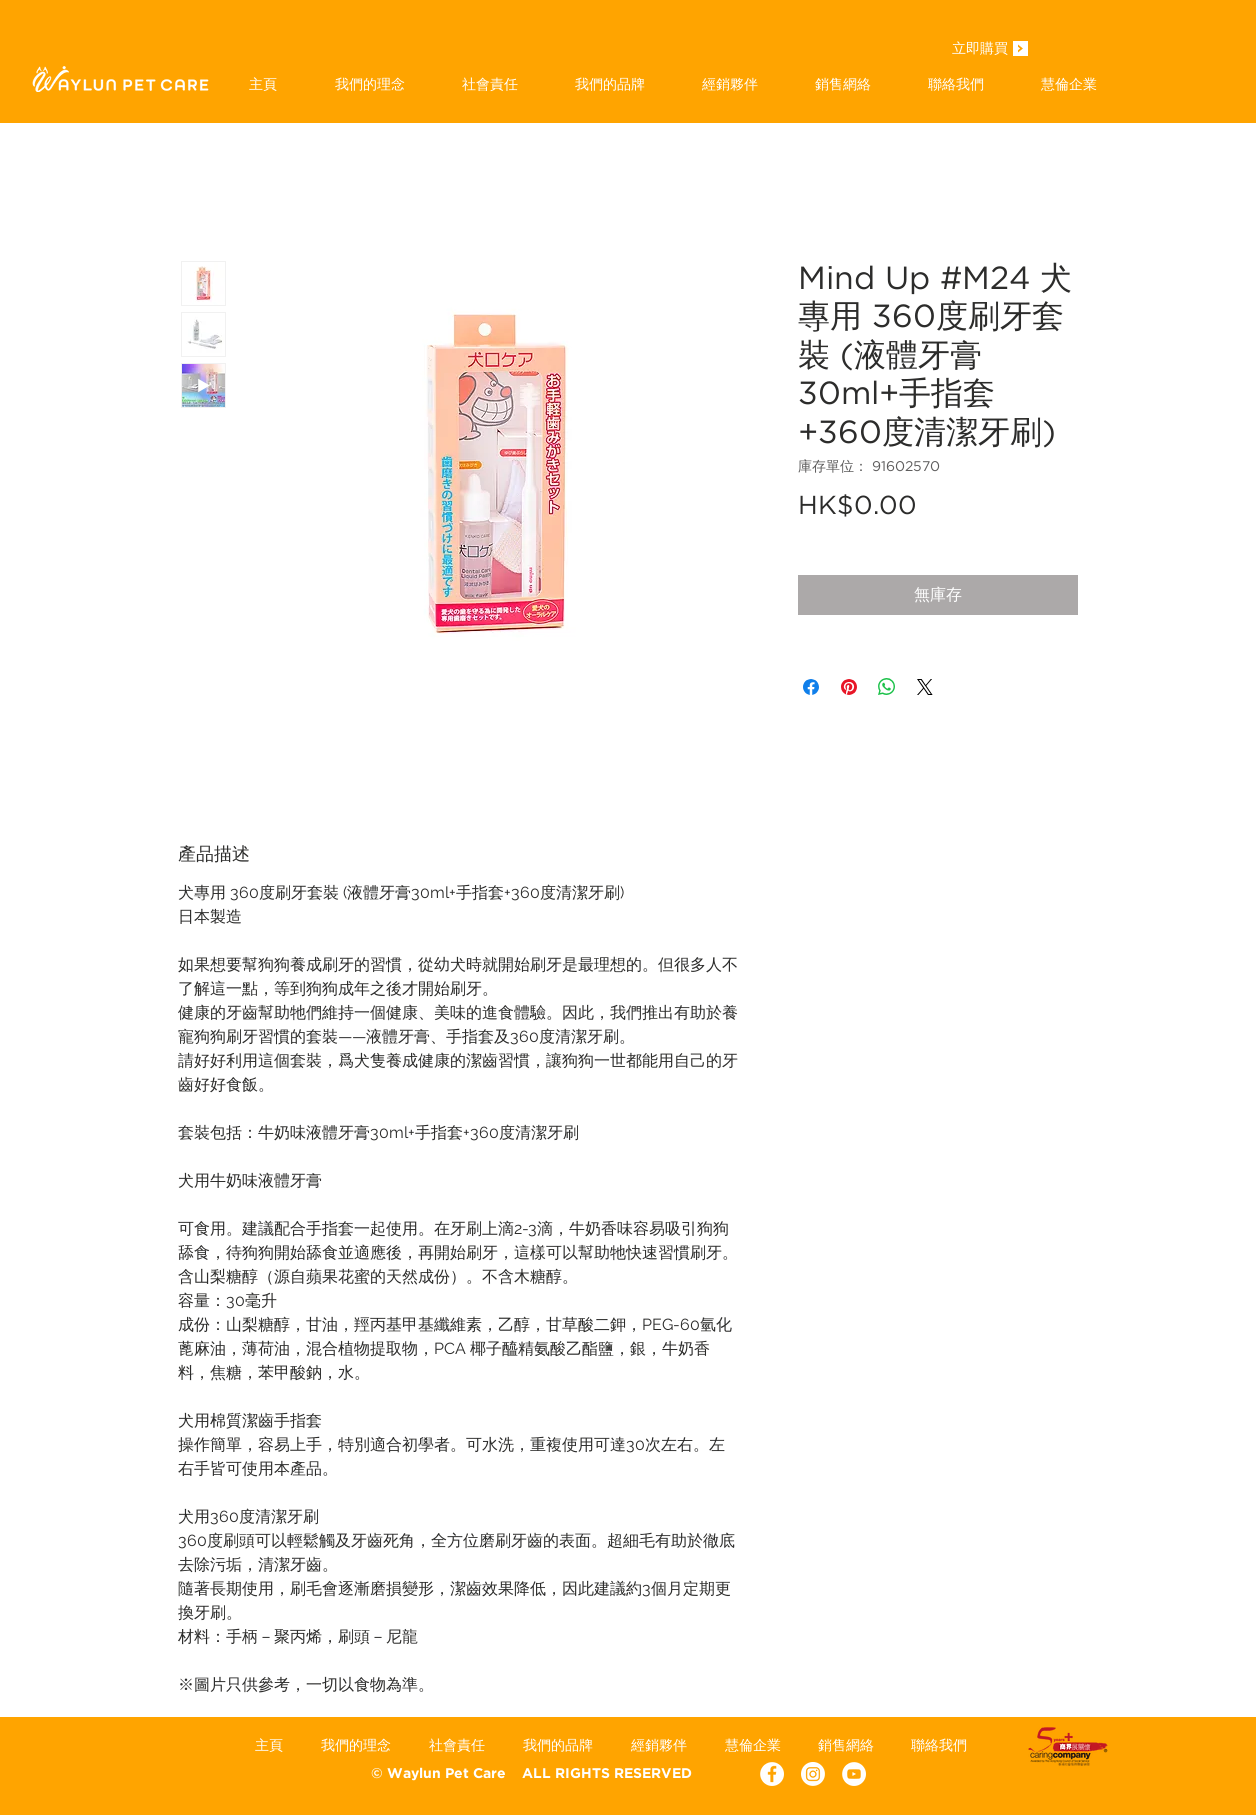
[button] (609, 84)
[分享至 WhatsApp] (887, 687)
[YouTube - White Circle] (854, 1774)
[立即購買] (980, 50)
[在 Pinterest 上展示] (849, 687)
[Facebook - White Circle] (772, 1774)
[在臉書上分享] (811, 687)
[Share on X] (925, 687)
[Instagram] (813, 1774)
